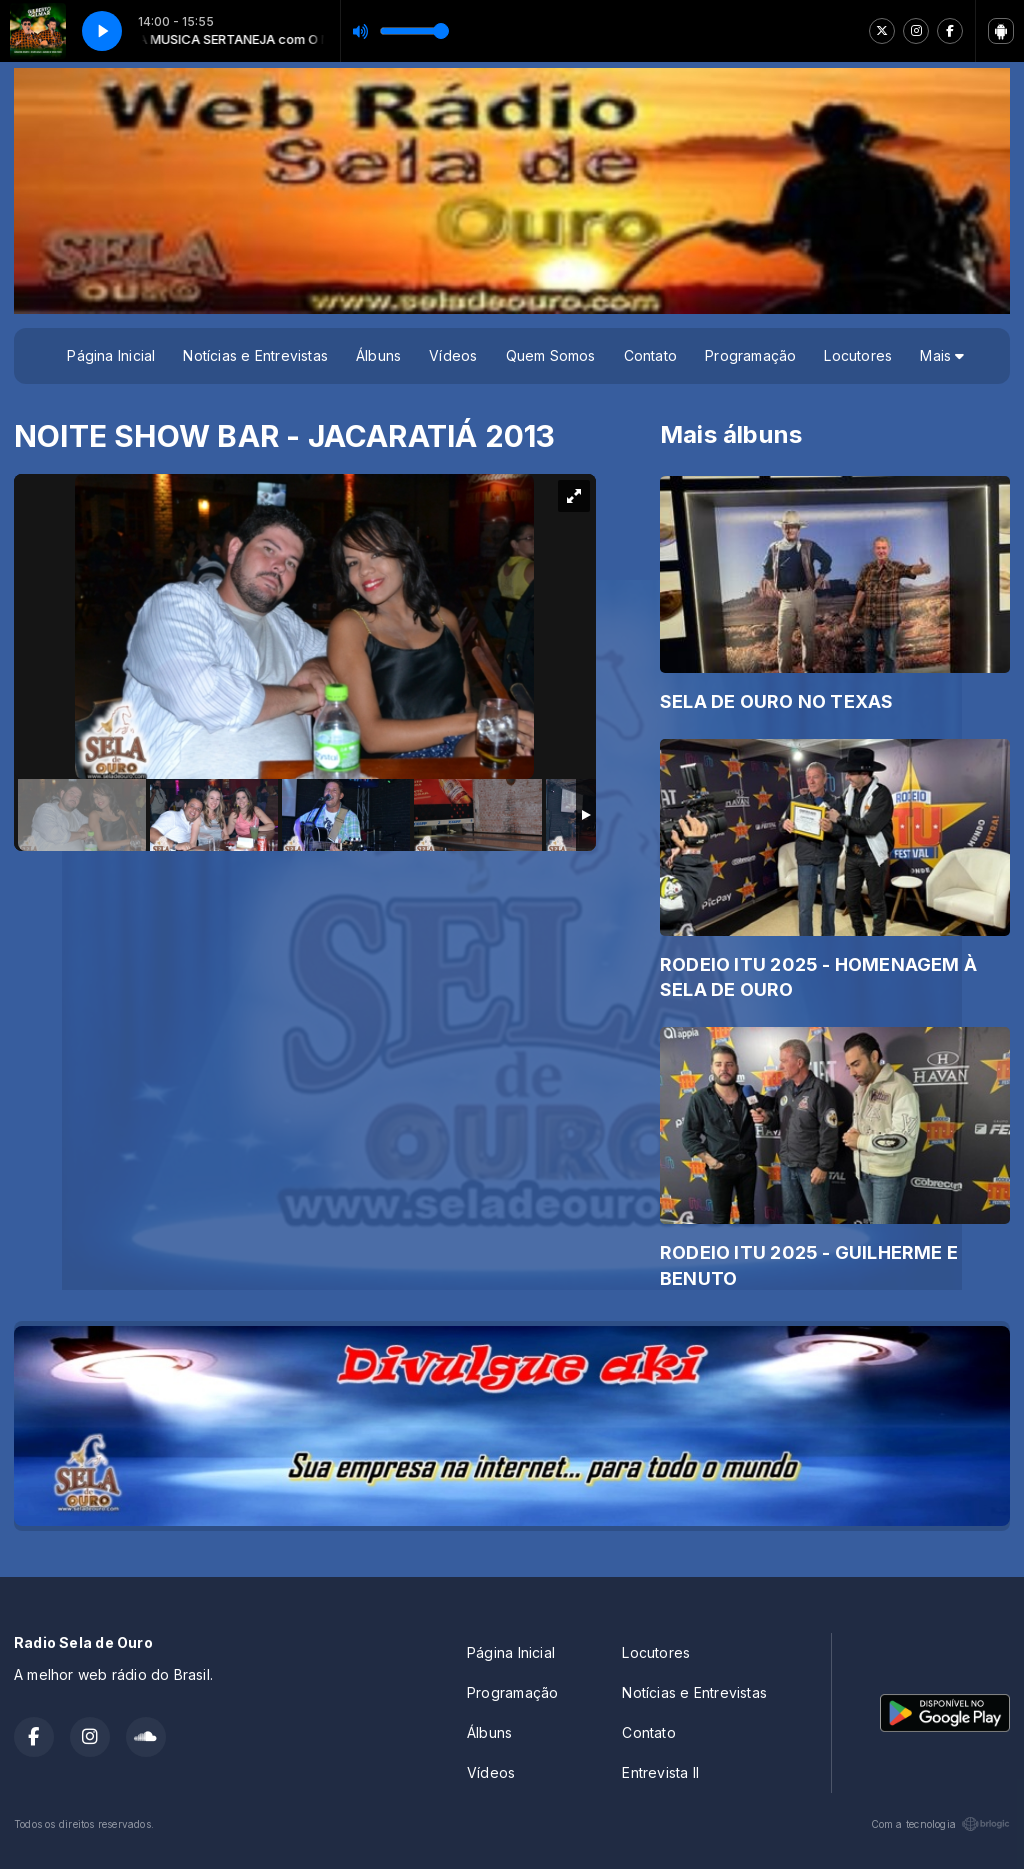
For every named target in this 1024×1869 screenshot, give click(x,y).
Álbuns (378, 355)
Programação (750, 355)
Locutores (858, 355)
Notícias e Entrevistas (255, 355)
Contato (650, 355)
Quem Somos (551, 355)
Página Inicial (111, 355)
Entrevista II (660, 1772)
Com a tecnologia (940, 1824)
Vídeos (453, 355)
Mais (942, 355)
